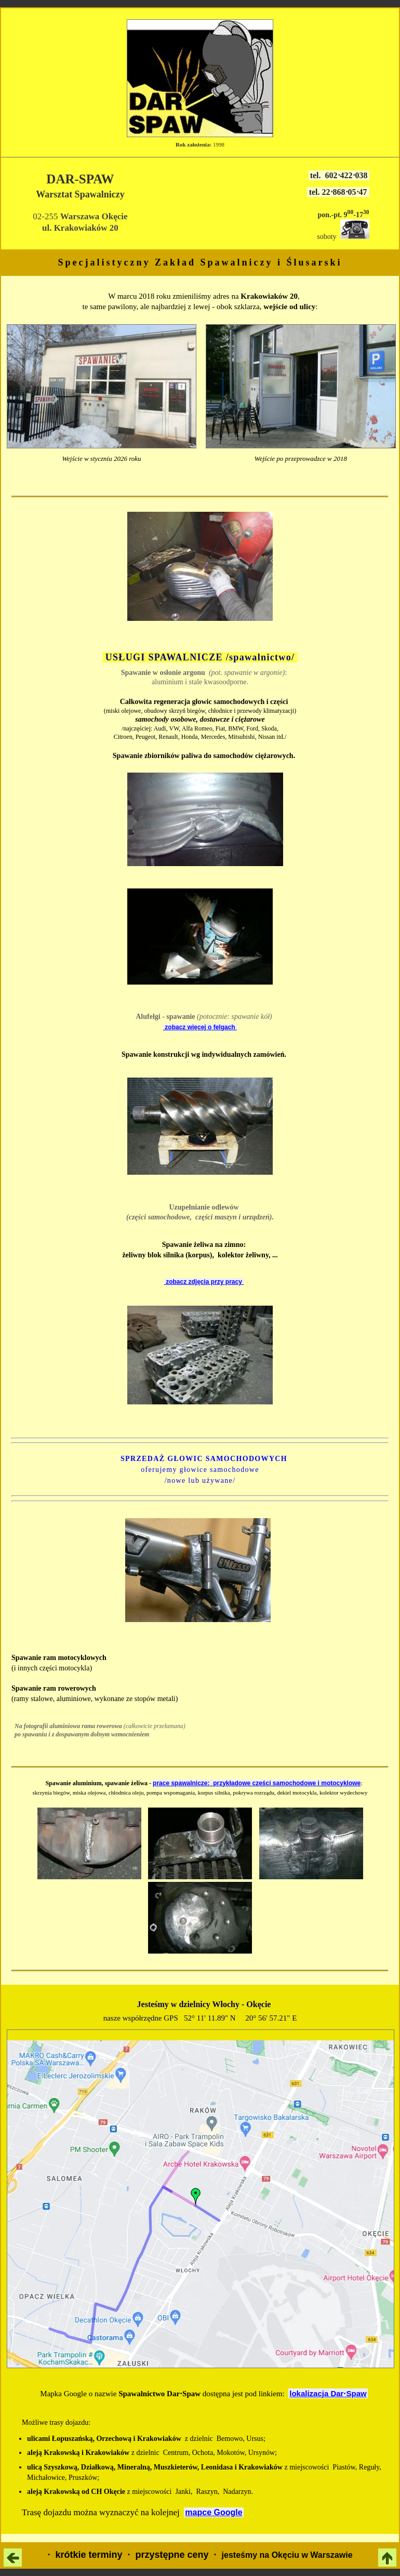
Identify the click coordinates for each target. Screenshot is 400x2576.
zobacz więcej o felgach (200, 1027)
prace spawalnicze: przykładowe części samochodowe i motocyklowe (257, 1783)
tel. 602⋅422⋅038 (339, 175)
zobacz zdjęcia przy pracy (204, 1281)
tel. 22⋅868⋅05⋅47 (338, 192)
